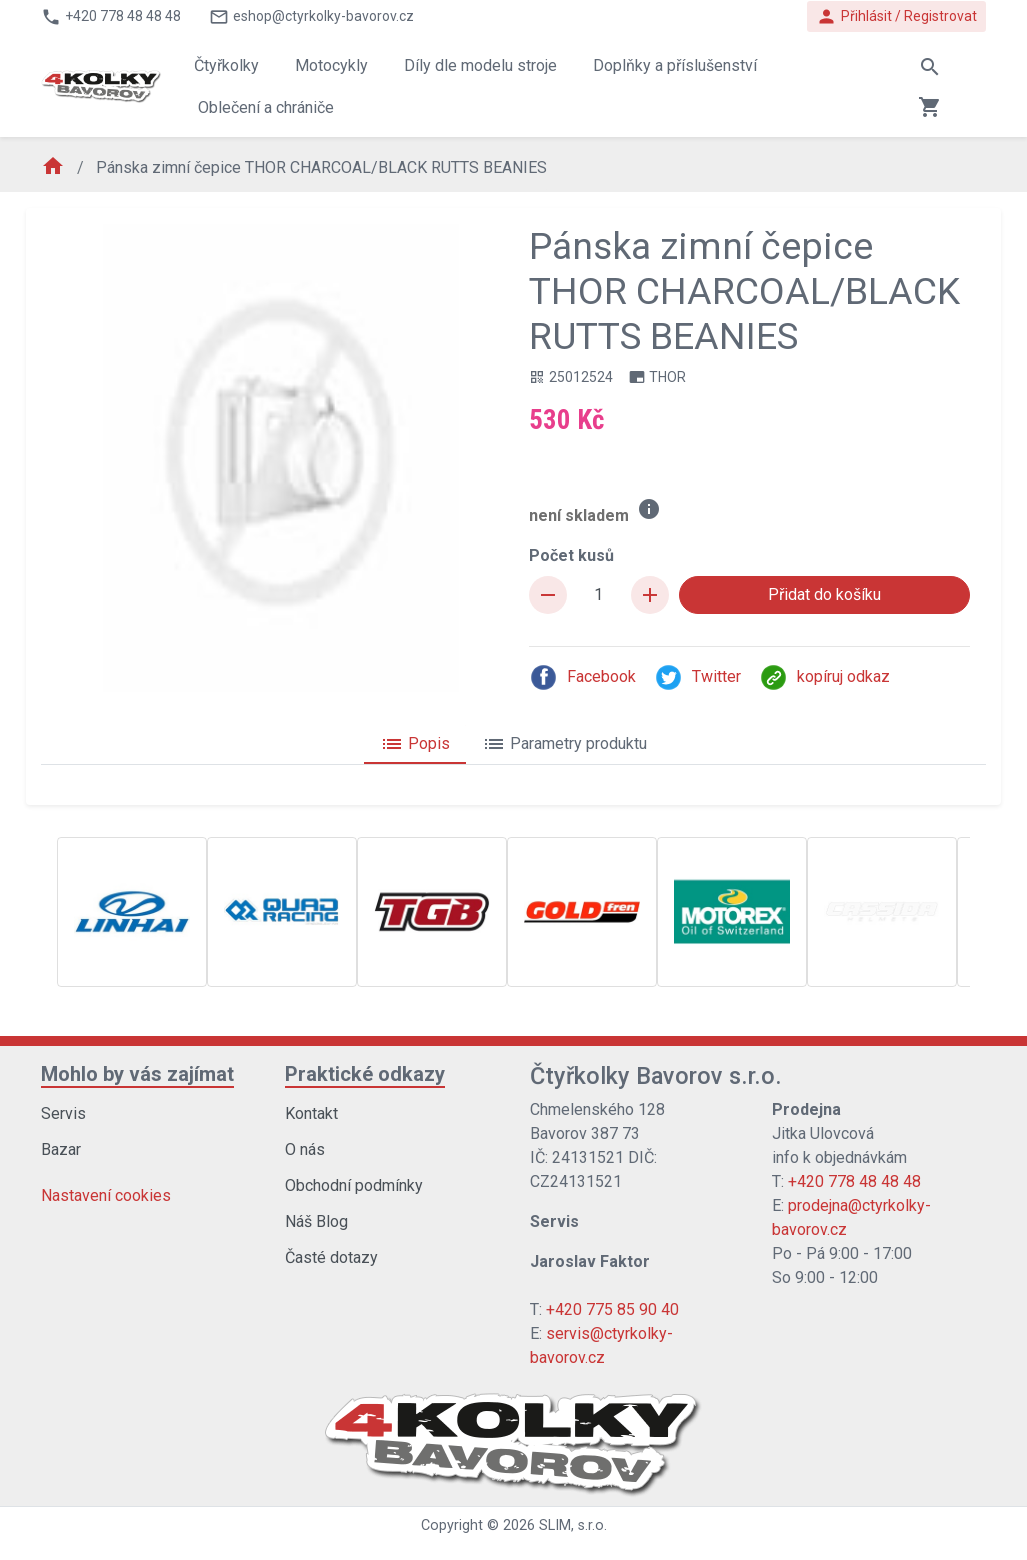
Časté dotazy (331, 1257)
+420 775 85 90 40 (612, 1309)
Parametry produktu (564, 744)
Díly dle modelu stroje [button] (480, 65)
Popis (415, 744)
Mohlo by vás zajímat (137, 1074)
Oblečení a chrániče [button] (266, 107)
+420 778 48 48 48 (854, 1181)
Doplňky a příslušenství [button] (675, 65)
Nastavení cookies (106, 1195)
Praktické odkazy (365, 1074)
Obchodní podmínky (354, 1185)
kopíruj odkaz (824, 677)
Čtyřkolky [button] (226, 65)
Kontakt (311, 1113)
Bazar (61, 1149)
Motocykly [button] (331, 65)
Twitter (697, 677)
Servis (63, 1113)
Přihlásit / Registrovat (896, 16)
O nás (305, 1149)
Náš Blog (316, 1221)
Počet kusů (571, 555)
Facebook (582, 677)
